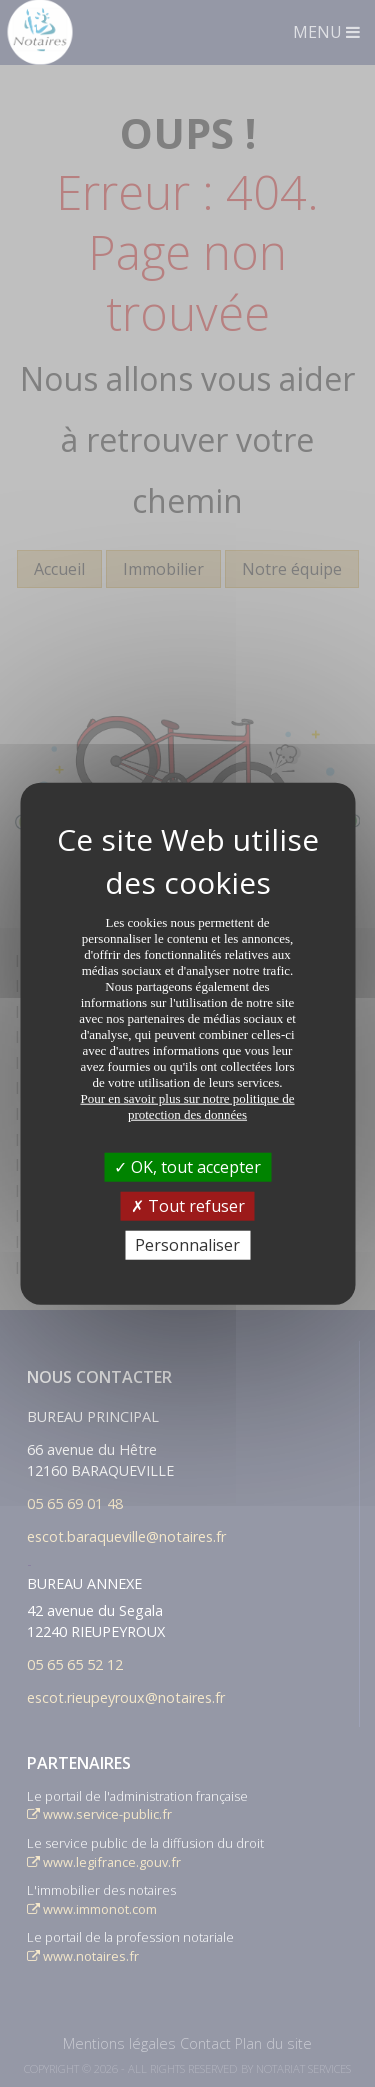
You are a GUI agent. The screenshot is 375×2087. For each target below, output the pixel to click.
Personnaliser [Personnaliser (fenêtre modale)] (187, 1245)
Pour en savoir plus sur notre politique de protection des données (187, 1105)
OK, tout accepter (187, 1166)
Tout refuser (188, 1205)
